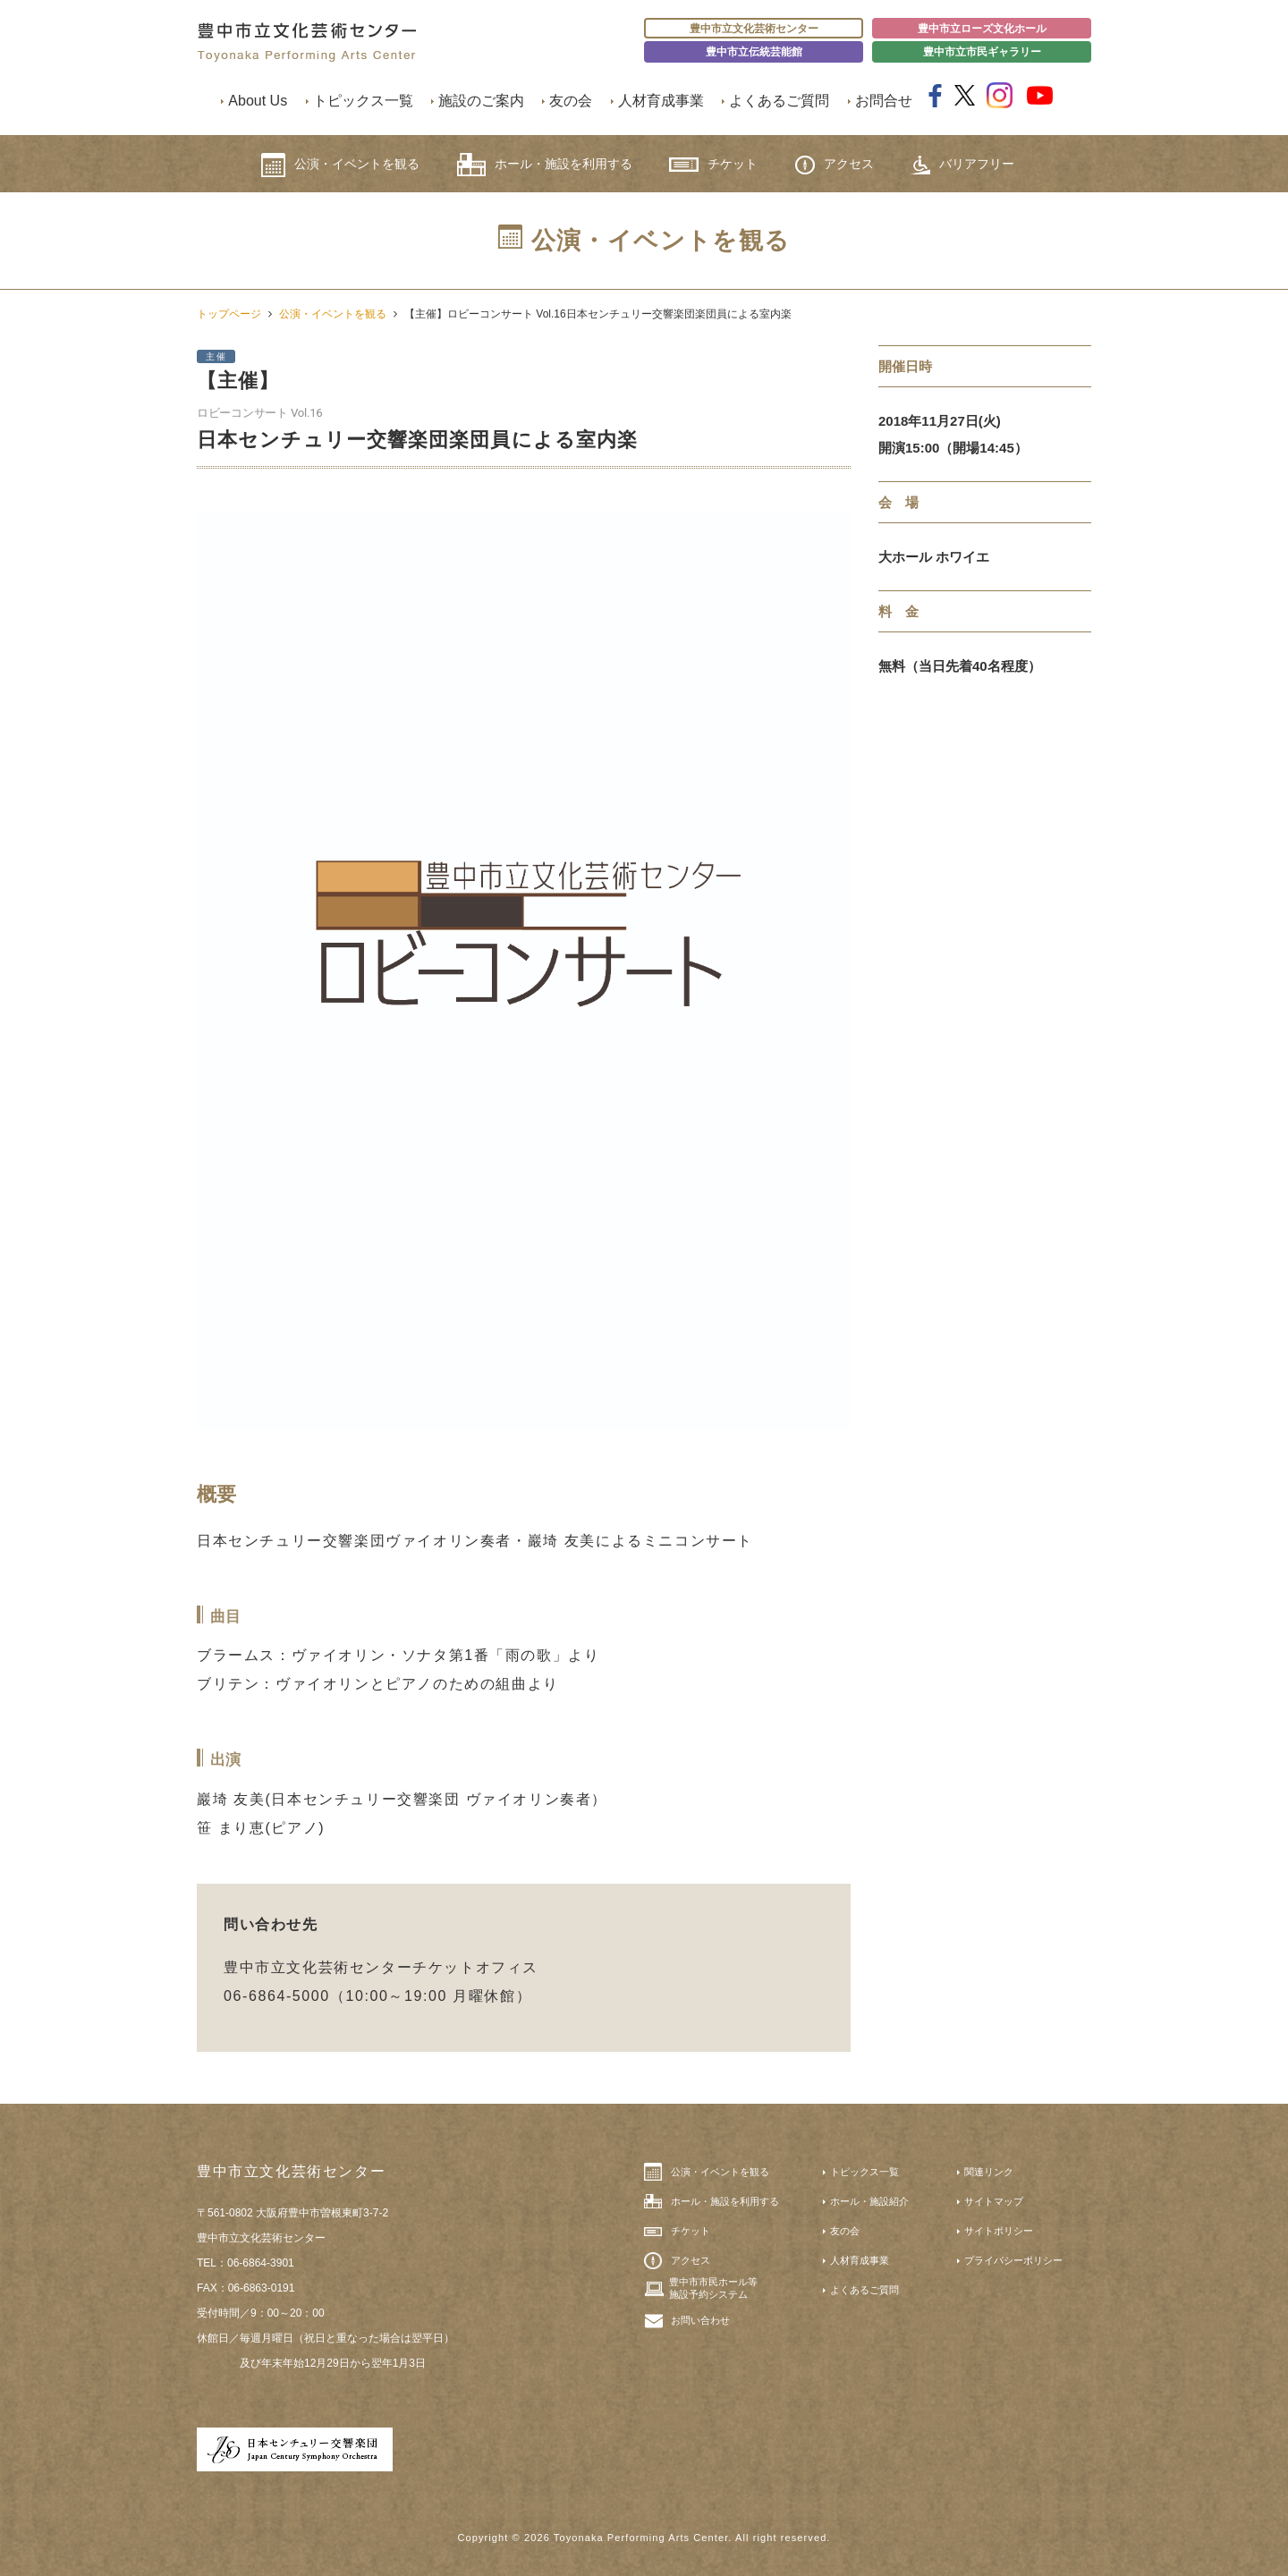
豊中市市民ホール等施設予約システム (713, 2288)
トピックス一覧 (363, 100)
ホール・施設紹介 (869, 2201)
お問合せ (883, 100)
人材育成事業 (661, 100)
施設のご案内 (481, 100)
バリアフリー (962, 165)
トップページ (229, 314)
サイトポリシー (998, 2230)
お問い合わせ (700, 2320)
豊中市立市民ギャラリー (982, 52)
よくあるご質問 (779, 100)
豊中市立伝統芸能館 (754, 52)
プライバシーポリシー (1013, 2260)
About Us (257, 100)
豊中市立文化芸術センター (754, 28)
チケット (713, 164)
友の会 (570, 100)
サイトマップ (993, 2201)
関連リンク (988, 2171)
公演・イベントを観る (340, 165)
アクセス (834, 165)
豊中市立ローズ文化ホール (982, 28)
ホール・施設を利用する (544, 164)
